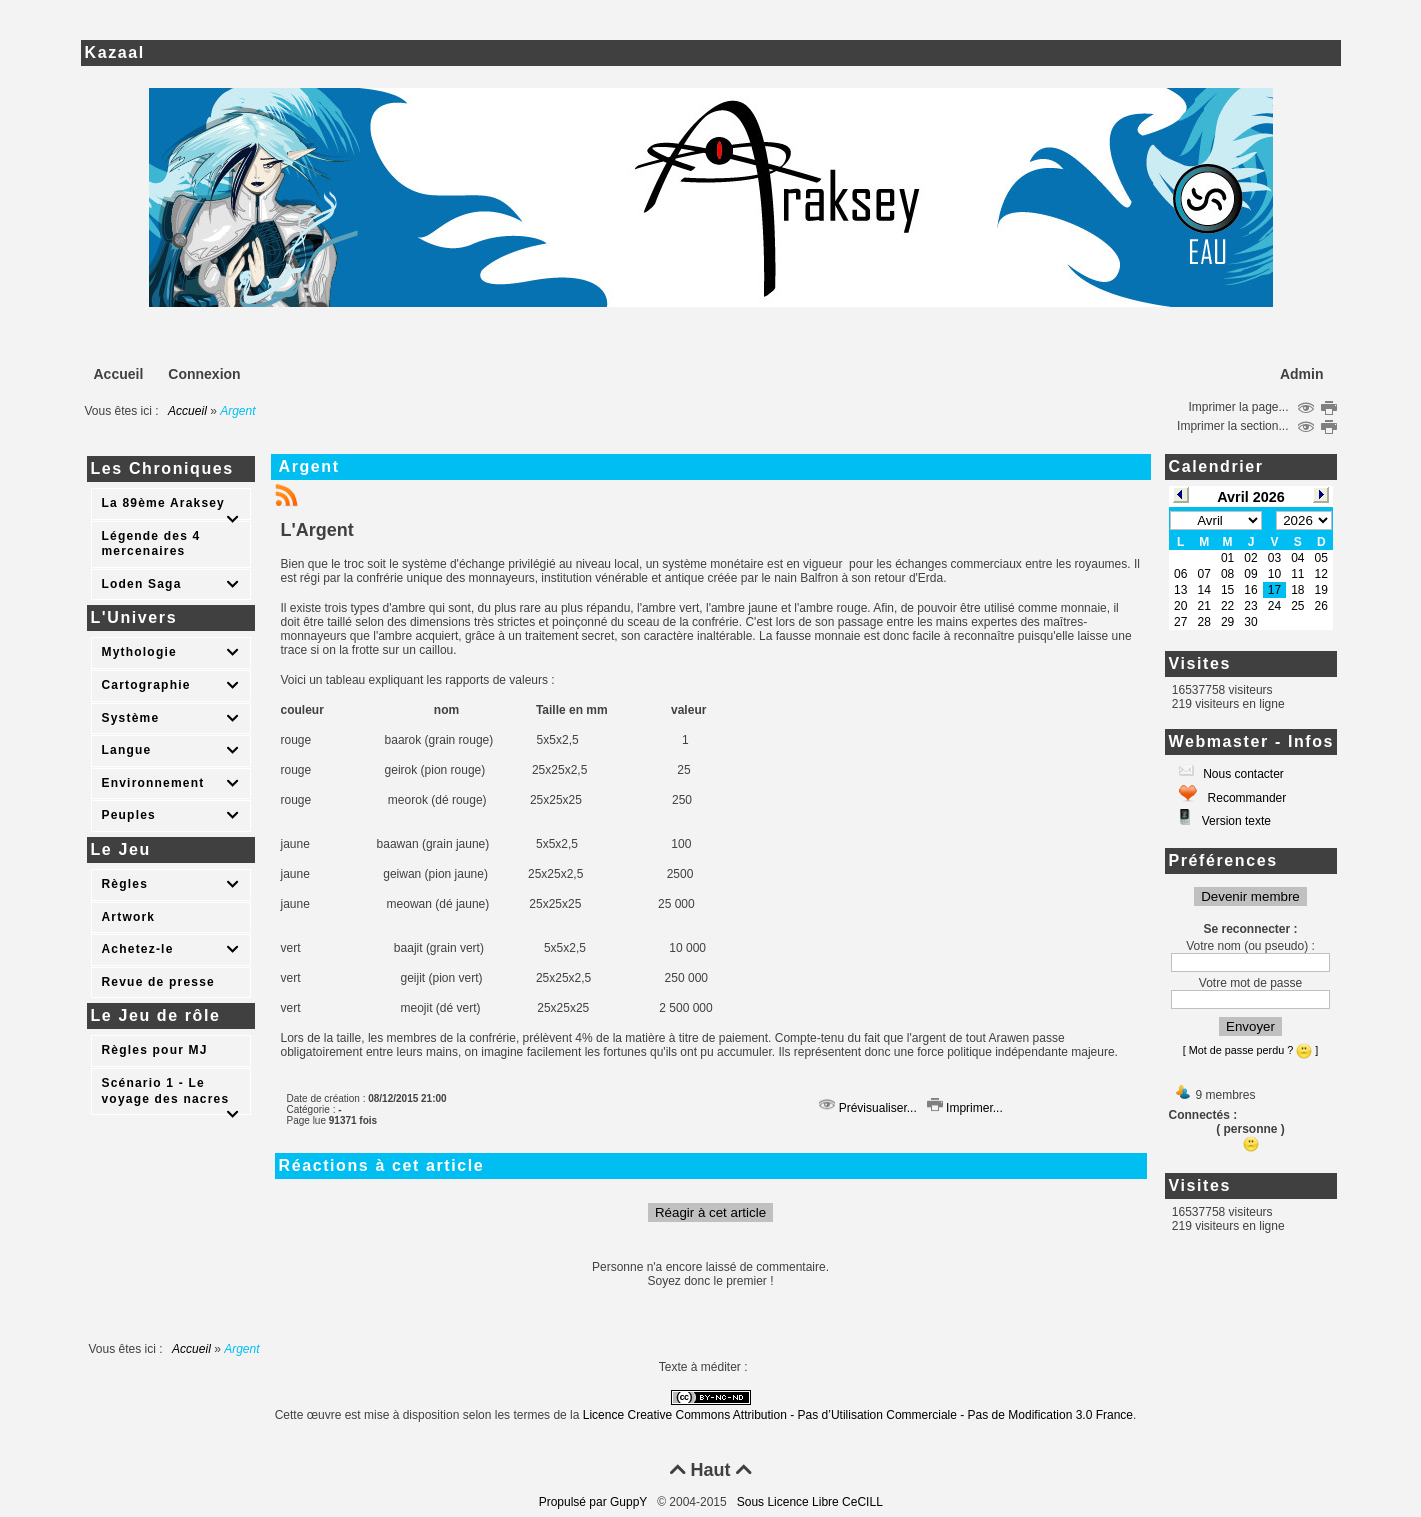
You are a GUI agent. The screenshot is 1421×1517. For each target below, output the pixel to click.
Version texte (1234, 821)
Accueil (187, 411)
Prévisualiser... (867, 1108)
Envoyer (1250, 1026)
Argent (309, 466)
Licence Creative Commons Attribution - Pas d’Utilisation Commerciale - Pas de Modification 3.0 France (858, 1415)
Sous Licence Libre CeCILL (811, 1502)
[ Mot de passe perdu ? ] (1250, 1050)
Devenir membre (1250, 896)
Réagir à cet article (710, 1212)
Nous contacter (1242, 774)
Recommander (1245, 798)
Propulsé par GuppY (595, 1502)
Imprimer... (965, 1108)
